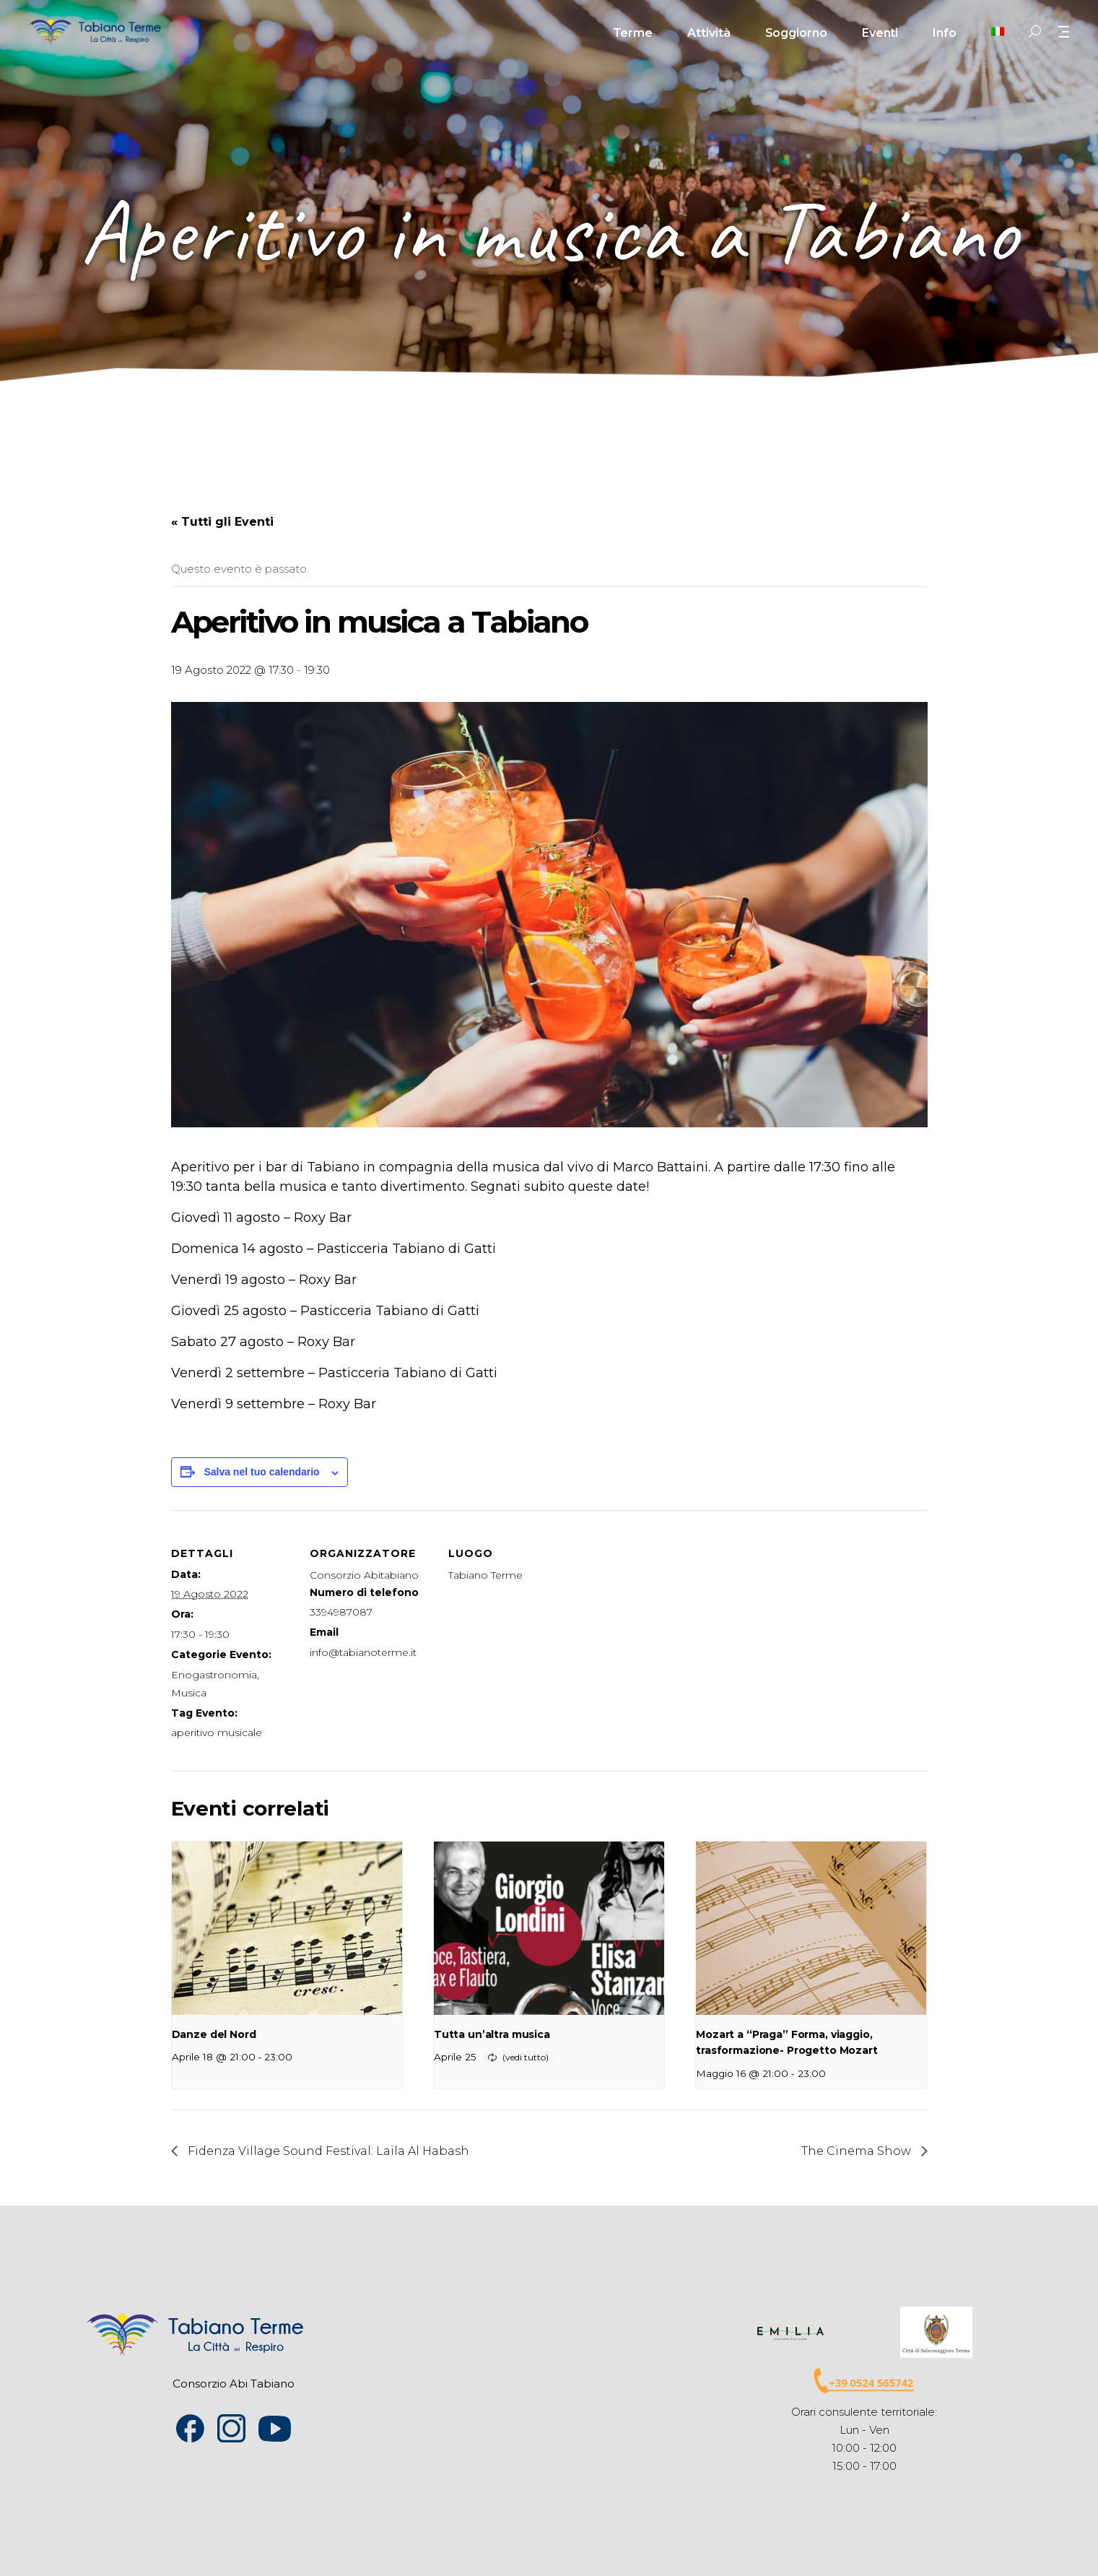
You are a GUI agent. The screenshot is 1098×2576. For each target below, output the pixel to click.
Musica (188, 1692)
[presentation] (287, 1928)
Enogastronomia (214, 1674)
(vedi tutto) (525, 2057)
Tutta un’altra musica (492, 2034)
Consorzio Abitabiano (364, 1575)
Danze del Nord (214, 2034)
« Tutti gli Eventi (222, 522)
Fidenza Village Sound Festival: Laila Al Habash (327, 2151)
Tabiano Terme (485, 1575)
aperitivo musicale (216, 1732)
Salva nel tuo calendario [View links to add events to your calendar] (261, 1472)
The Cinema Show (857, 2151)
